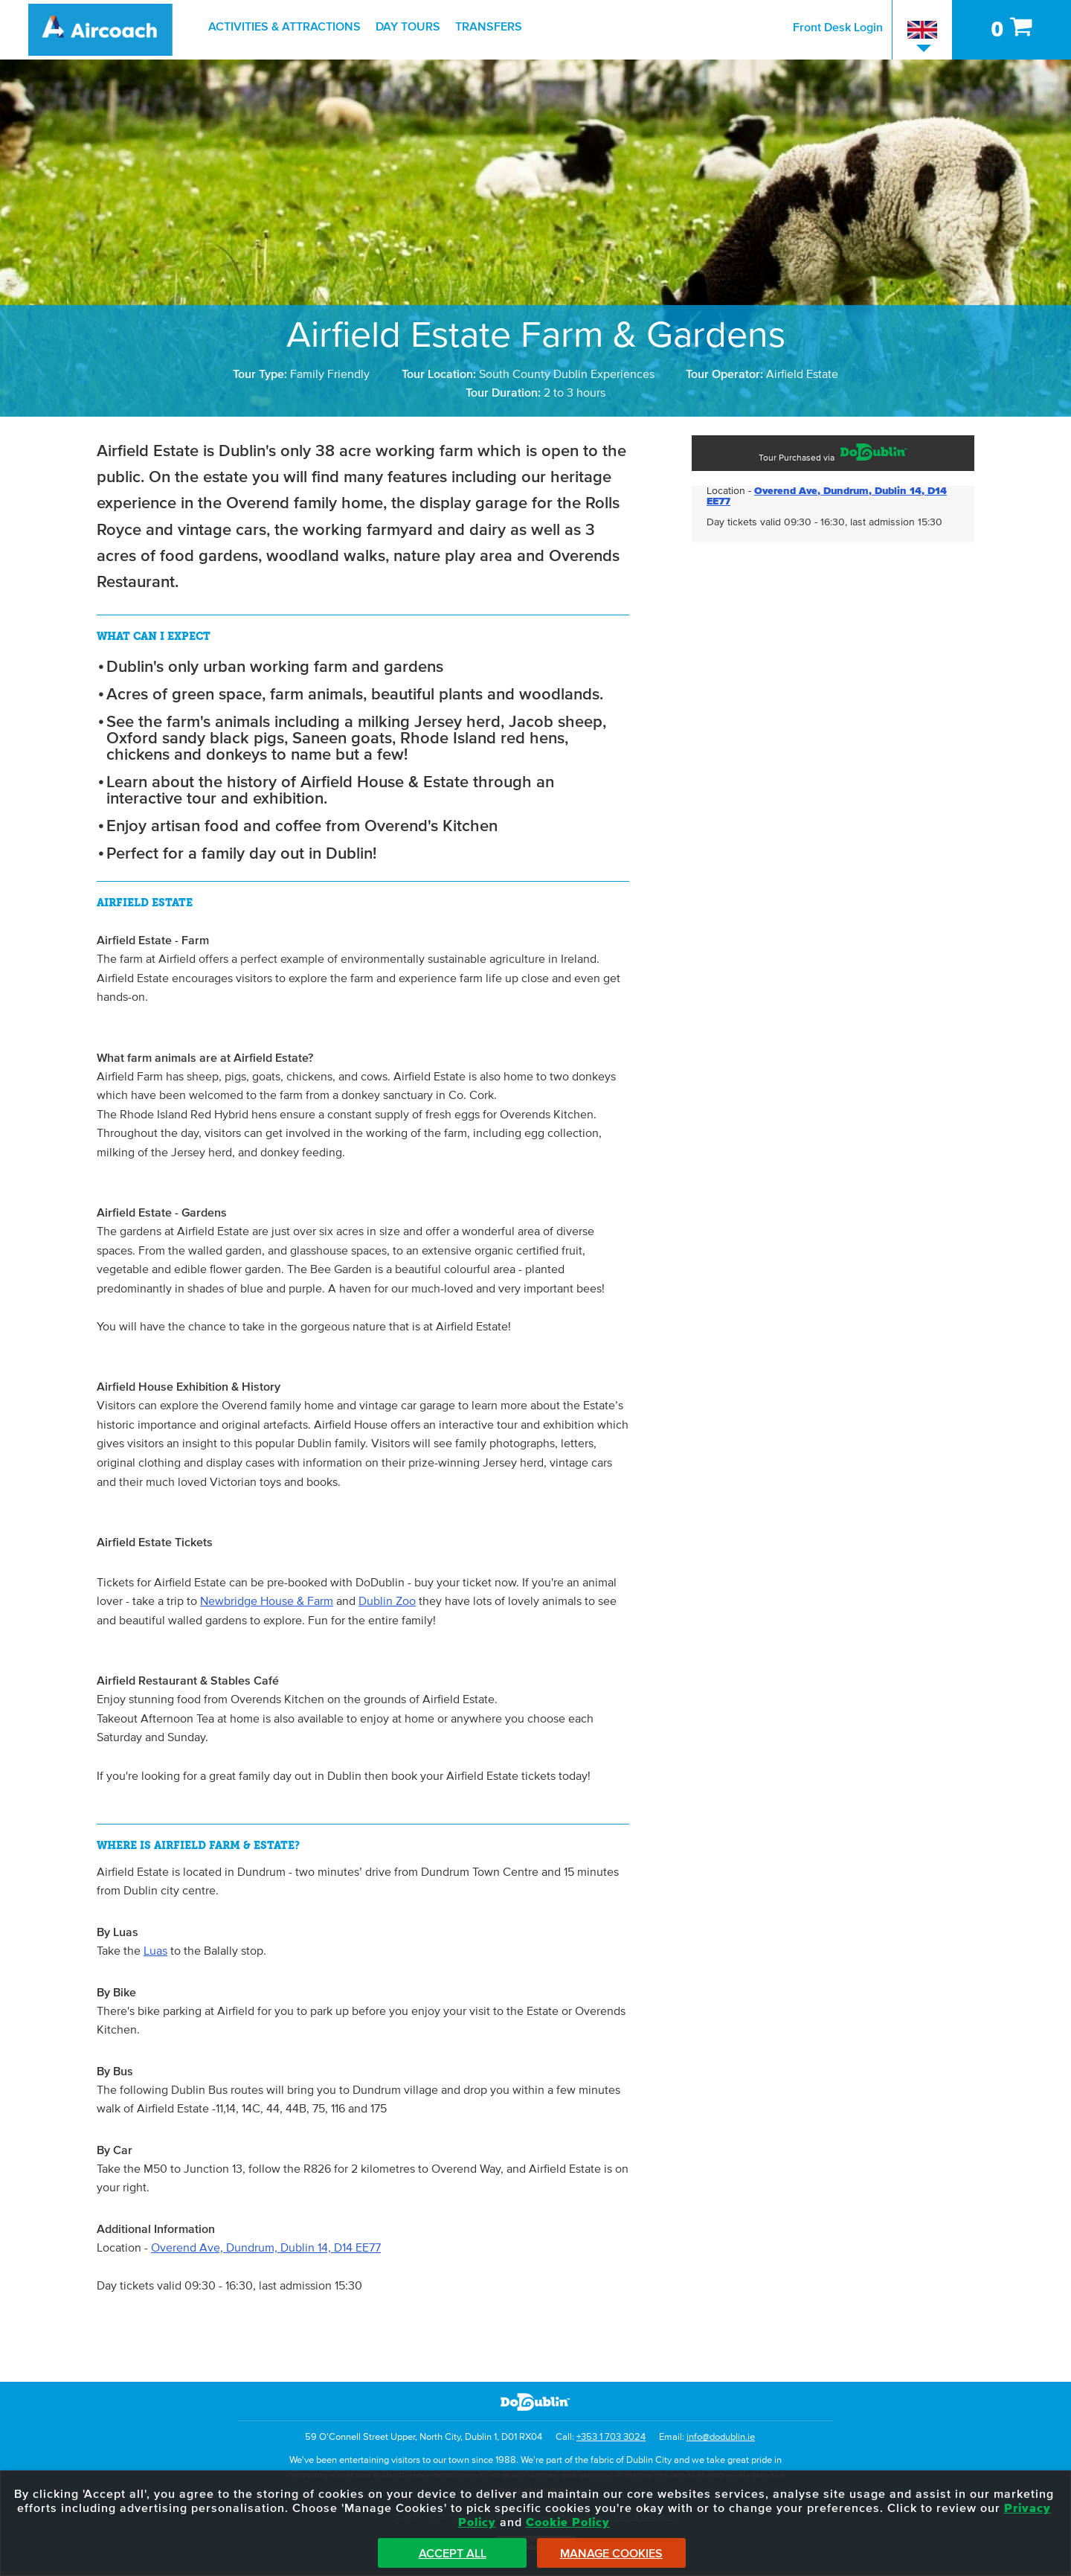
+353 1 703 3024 (611, 2437)
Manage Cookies (611, 2554)
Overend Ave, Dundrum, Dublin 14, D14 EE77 (266, 2248)
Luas (155, 1951)
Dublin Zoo (387, 1601)
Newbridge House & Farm (266, 1601)
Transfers (488, 27)
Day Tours (408, 27)
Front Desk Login (838, 27)
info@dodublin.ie (720, 2437)
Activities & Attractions (284, 27)
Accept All (452, 2554)
